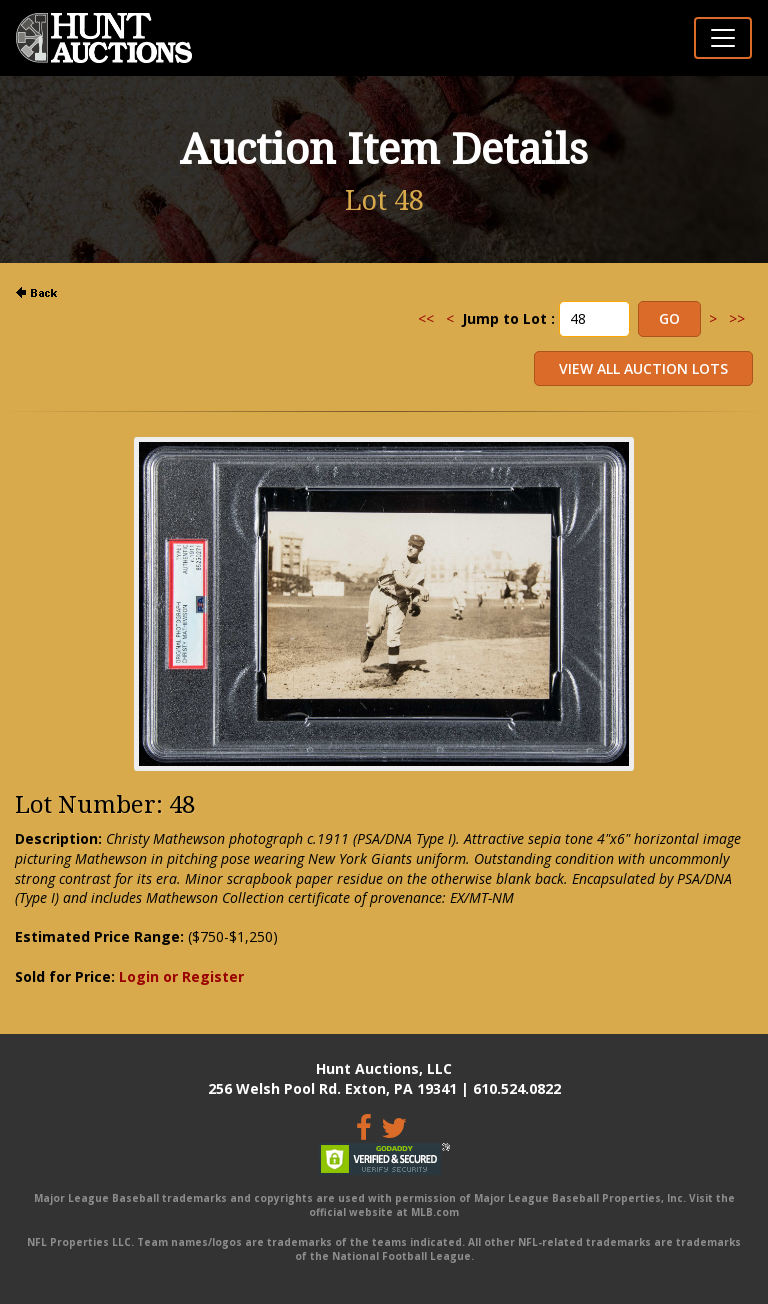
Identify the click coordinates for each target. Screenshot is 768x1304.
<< (426, 318)
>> (737, 318)
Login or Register (181, 976)
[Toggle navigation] (723, 38)
